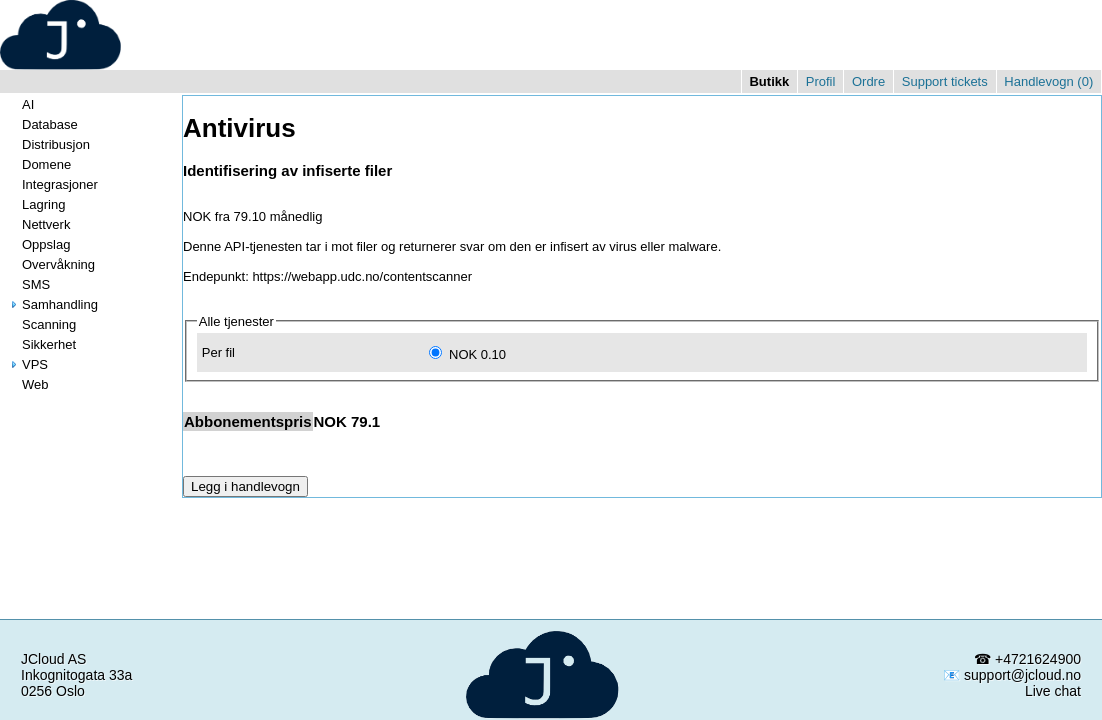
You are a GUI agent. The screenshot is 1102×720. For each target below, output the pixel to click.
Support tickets (945, 81)
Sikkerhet (41, 344)
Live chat (1053, 691)
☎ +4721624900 (1027, 659)
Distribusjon (48, 144)
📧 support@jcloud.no (1012, 675)
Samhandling (52, 304)
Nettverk (38, 224)
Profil (821, 81)
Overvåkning (50, 264)
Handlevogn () (1048, 81)
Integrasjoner (52, 184)
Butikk (769, 81)
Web (27, 384)
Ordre (868, 81)
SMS (28, 284)
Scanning (41, 324)
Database (42, 124)
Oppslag (38, 244)
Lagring (35, 204)
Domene (38, 164)
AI (20, 104)
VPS (27, 364)
